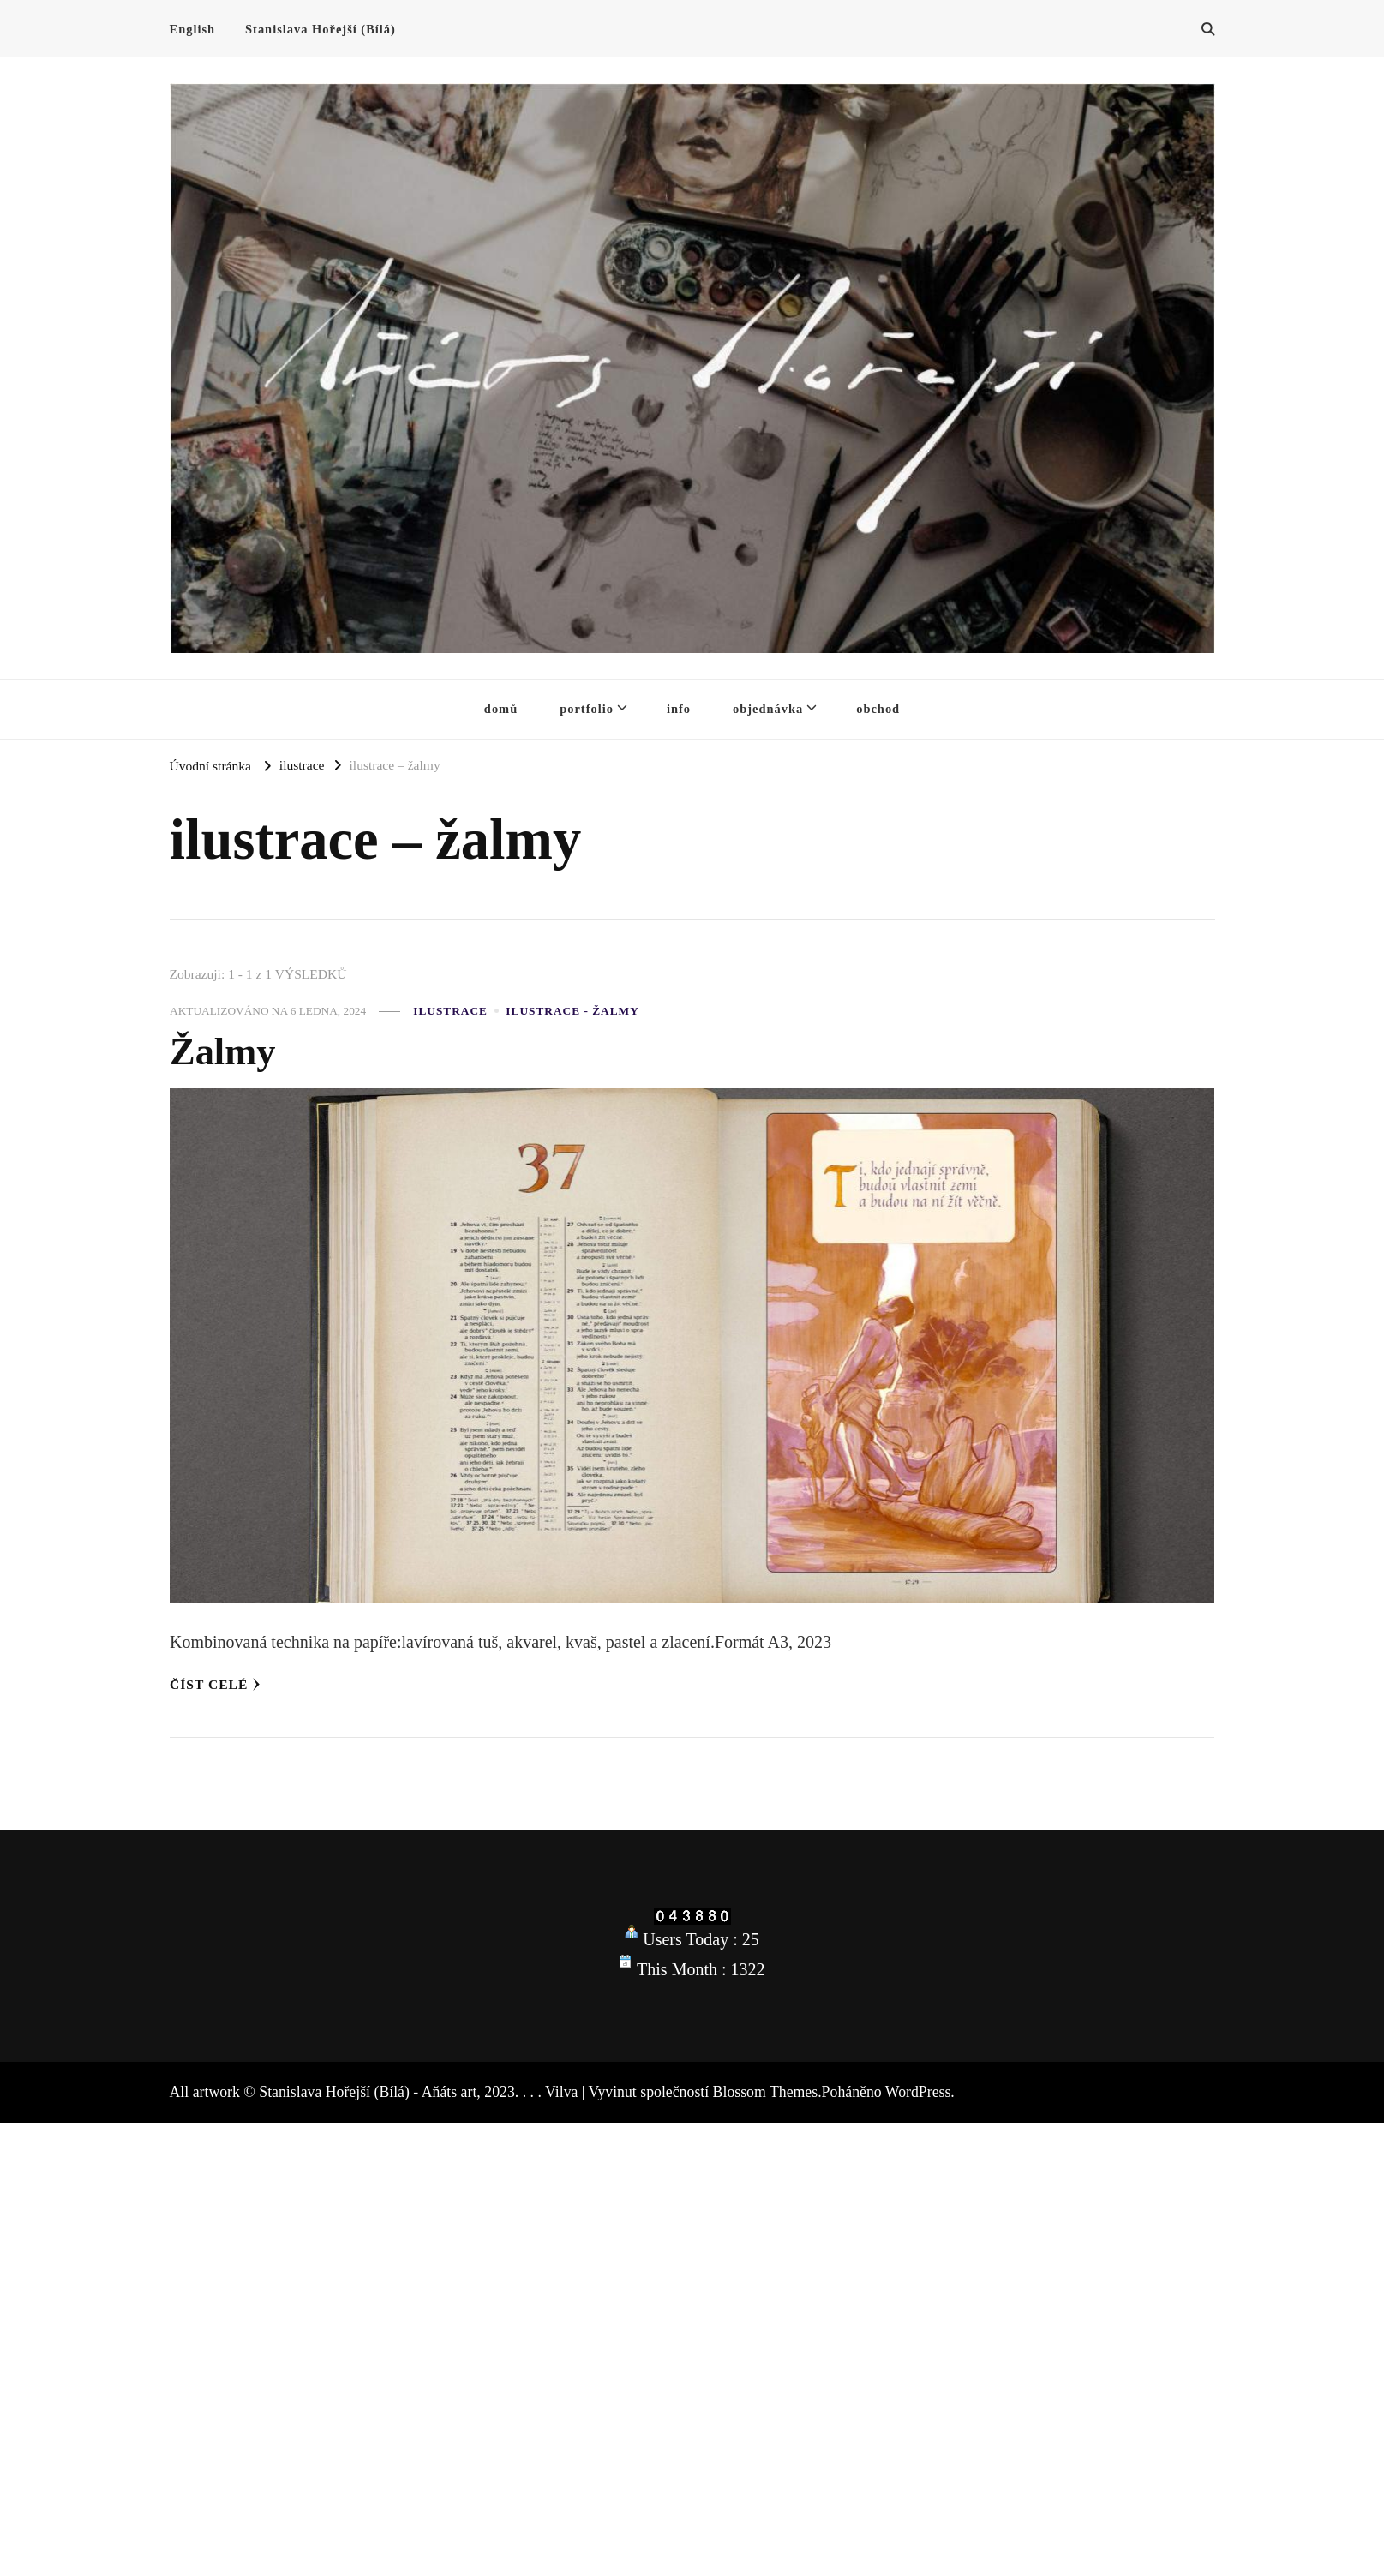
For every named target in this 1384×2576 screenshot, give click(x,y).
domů (501, 709)
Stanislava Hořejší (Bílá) (320, 29)
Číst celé (215, 1684)
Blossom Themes (765, 2091)
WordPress (918, 2091)
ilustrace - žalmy (572, 1010)
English (193, 29)
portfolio (587, 709)
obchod (878, 709)
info (679, 709)
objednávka (768, 709)
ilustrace (450, 1010)
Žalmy (222, 1051)
